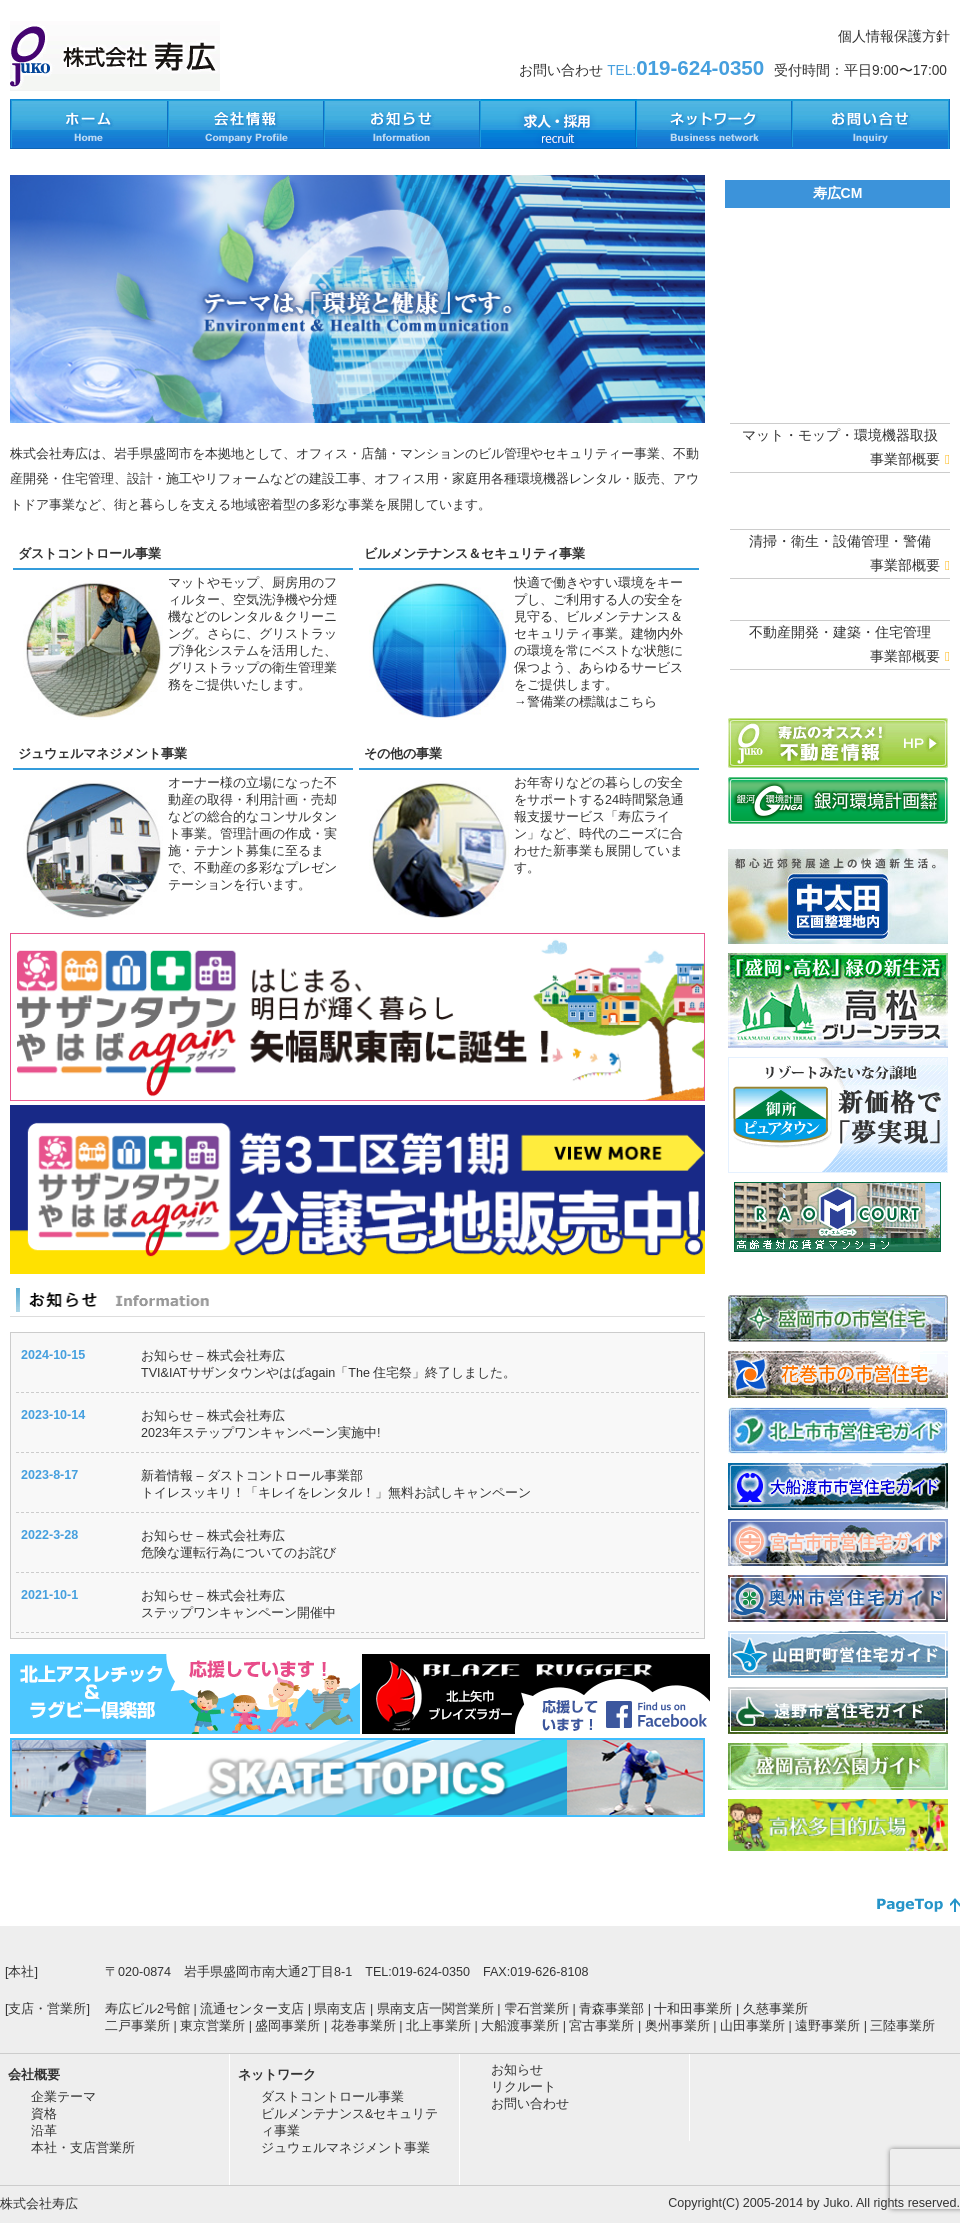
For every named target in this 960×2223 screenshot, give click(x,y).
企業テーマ (63, 2097)
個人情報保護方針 (894, 36)
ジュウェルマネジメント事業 (102, 754)
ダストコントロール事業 (89, 554)
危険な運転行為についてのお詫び (238, 1553)
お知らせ (517, 2070)
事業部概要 (910, 459)
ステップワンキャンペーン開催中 (238, 1613)
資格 (44, 2114)
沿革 (44, 2131)
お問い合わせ (530, 2104)
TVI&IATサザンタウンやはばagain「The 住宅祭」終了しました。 (328, 1373)
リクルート (523, 2087)
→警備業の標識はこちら (585, 702)
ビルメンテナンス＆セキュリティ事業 (474, 554)
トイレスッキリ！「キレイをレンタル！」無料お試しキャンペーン (336, 1493)
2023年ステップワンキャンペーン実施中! (260, 1433)
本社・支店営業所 (83, 2148)
